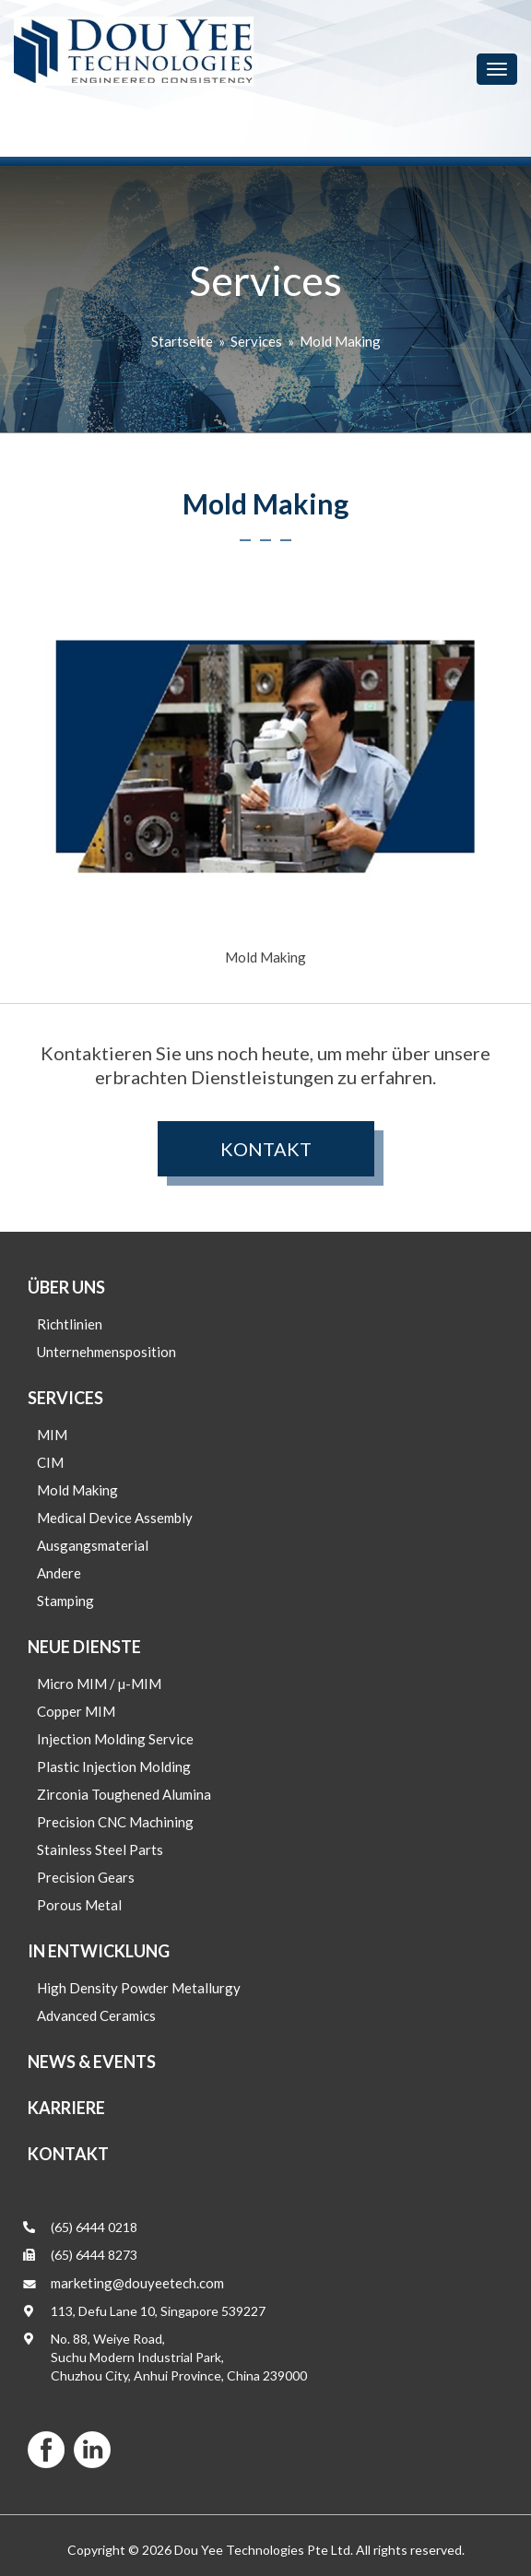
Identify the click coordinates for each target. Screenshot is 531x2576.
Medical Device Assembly (115, 1517)
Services (256, 341)
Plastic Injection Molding (114, 1766)
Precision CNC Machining (115, 1822)
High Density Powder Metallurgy (139, 1987)
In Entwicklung (99, 1951)
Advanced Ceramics (96, 2015)
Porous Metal (79, 1905)
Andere (59, 1573)
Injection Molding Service (115, 1739)
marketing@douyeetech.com (137, 2283)
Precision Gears (86, 1877)
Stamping (65, 1600)
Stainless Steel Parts (100, 1849)
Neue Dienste (84, 1647)
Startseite (182, 341)
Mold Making (340, 341)
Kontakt (266, 1149)
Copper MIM (76, 1711)
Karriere (66, 2107)
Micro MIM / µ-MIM (99, 1683)
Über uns (66, 1287)
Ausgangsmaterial (92, 1545)
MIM (52, 1434)
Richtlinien (69, 1324)
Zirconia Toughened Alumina (124, 1794)
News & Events (92, 2061)
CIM (50, 1462)
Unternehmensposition (106, 1351)
